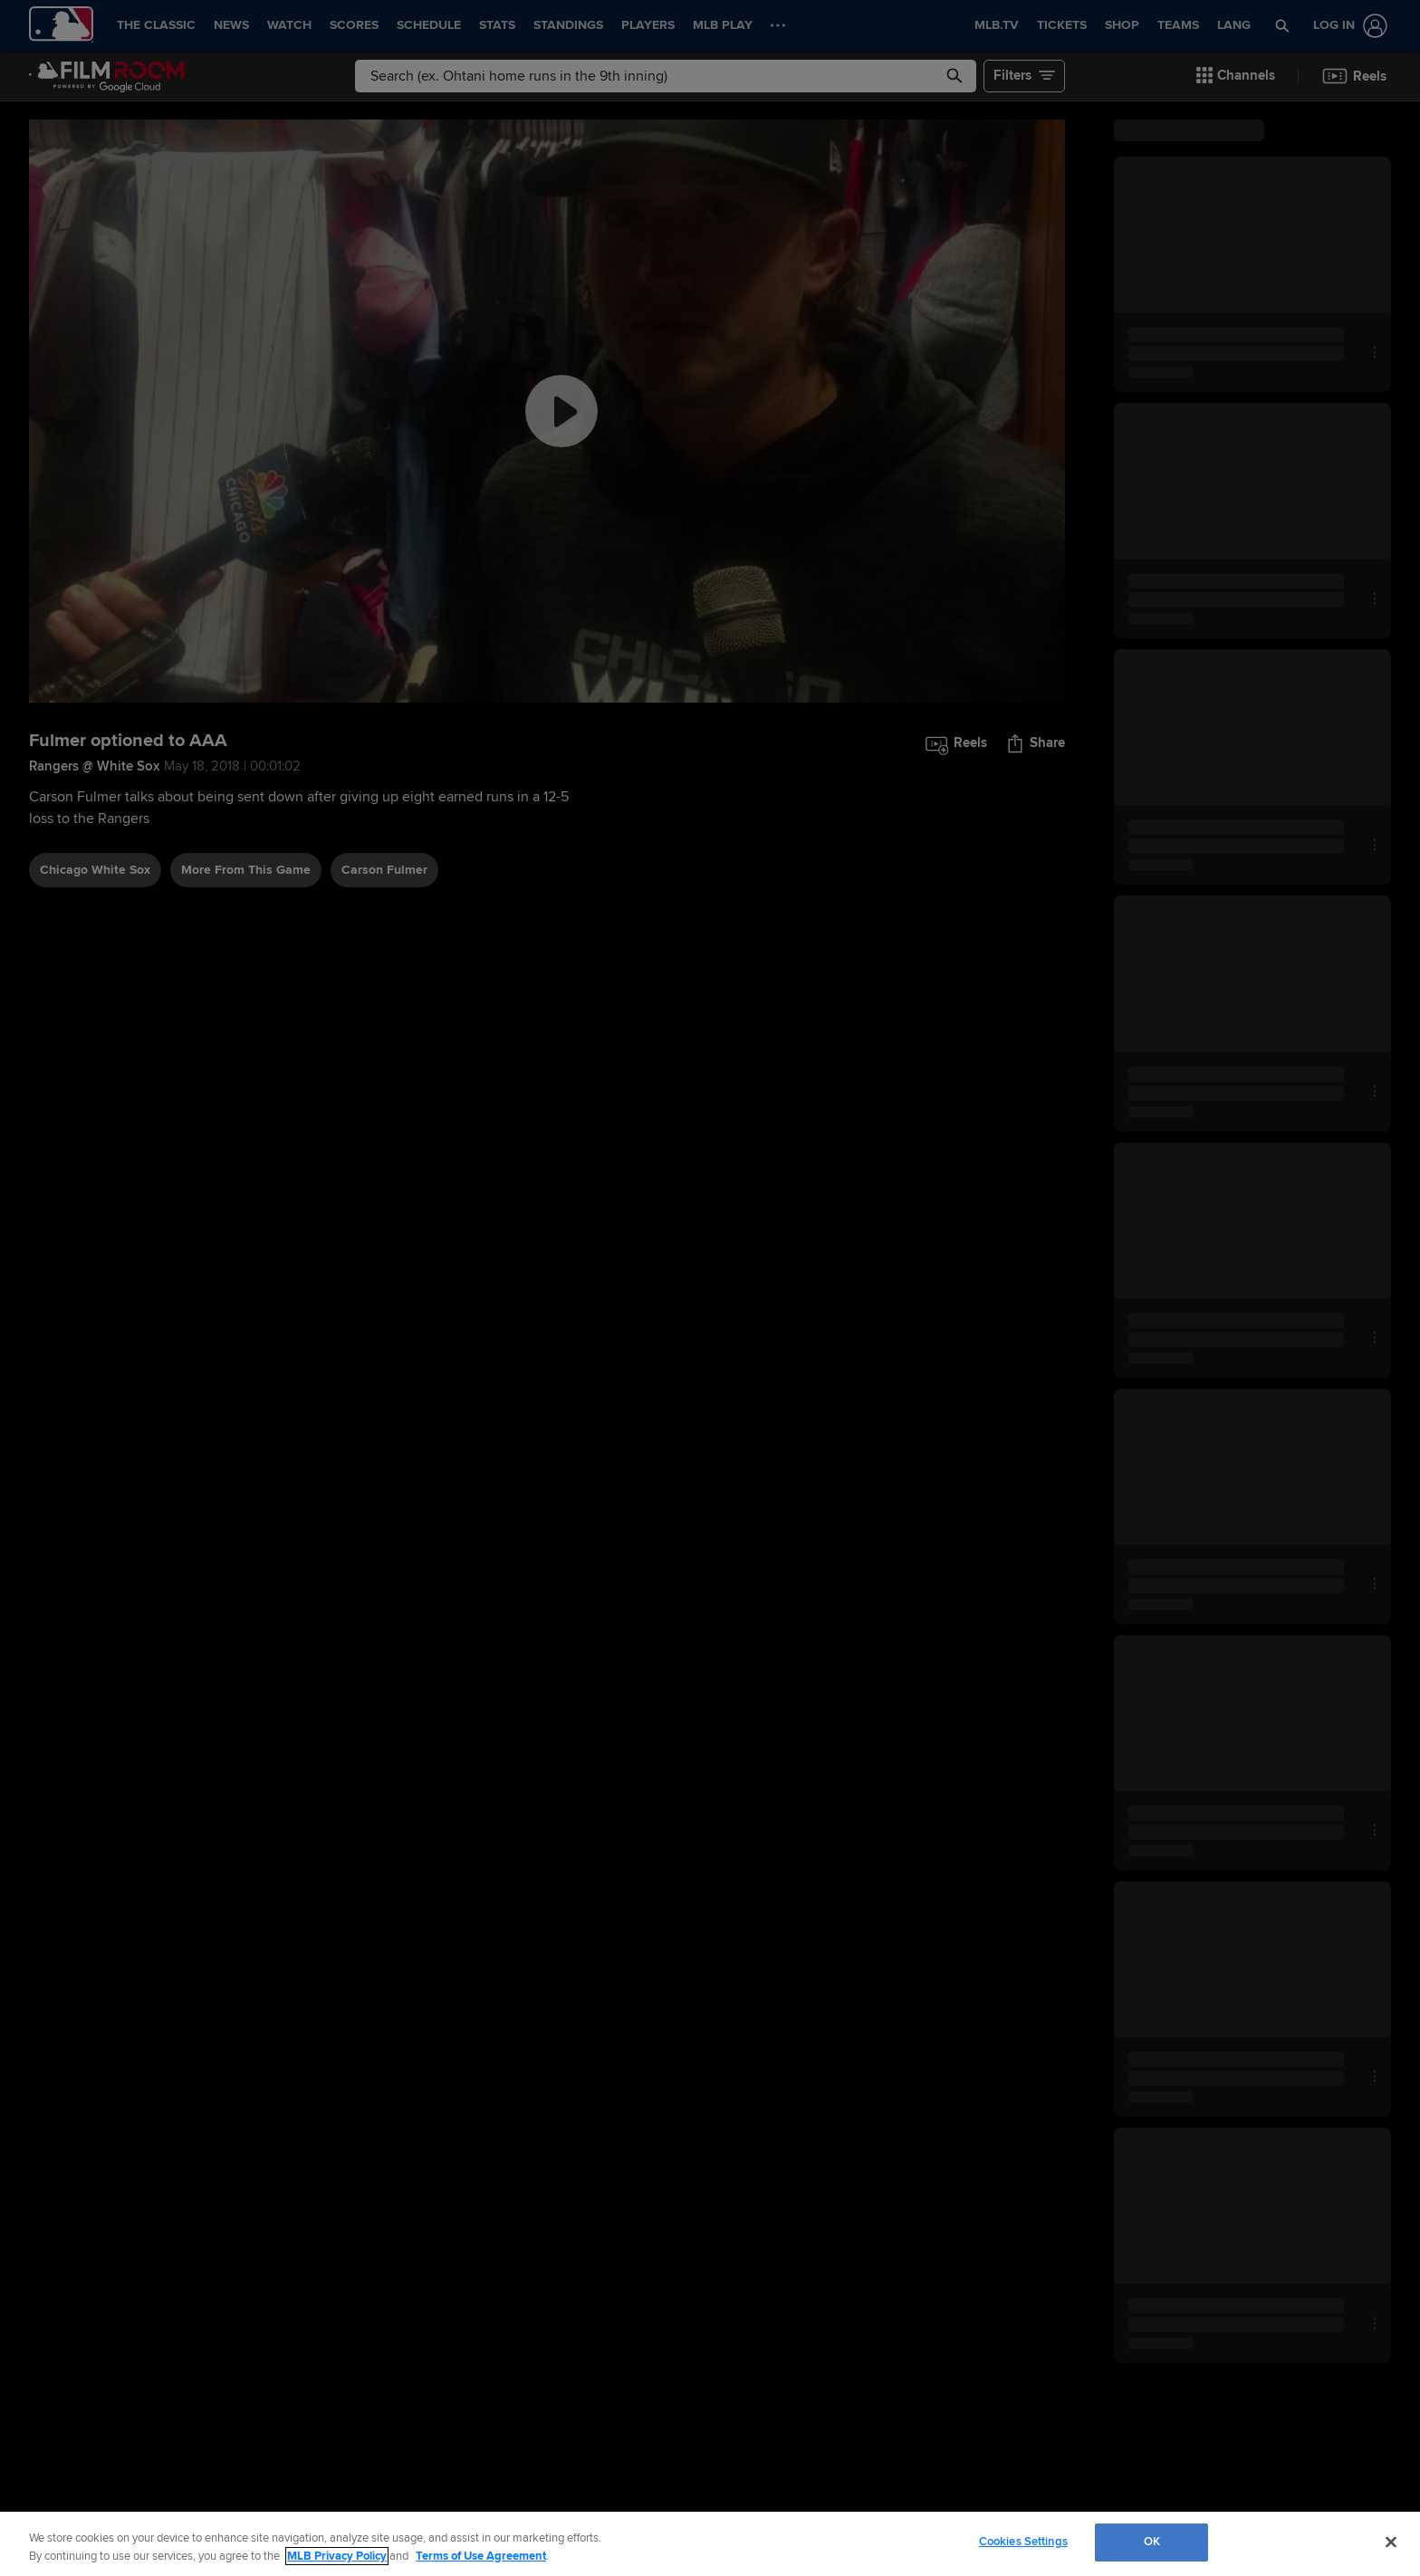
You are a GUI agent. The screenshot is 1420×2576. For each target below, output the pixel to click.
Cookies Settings (1023, 2541)
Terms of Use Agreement (481, 2556)
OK (1152, 2541)
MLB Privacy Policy (337, 2556)
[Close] (1391, 2542)
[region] (710, 2544)
